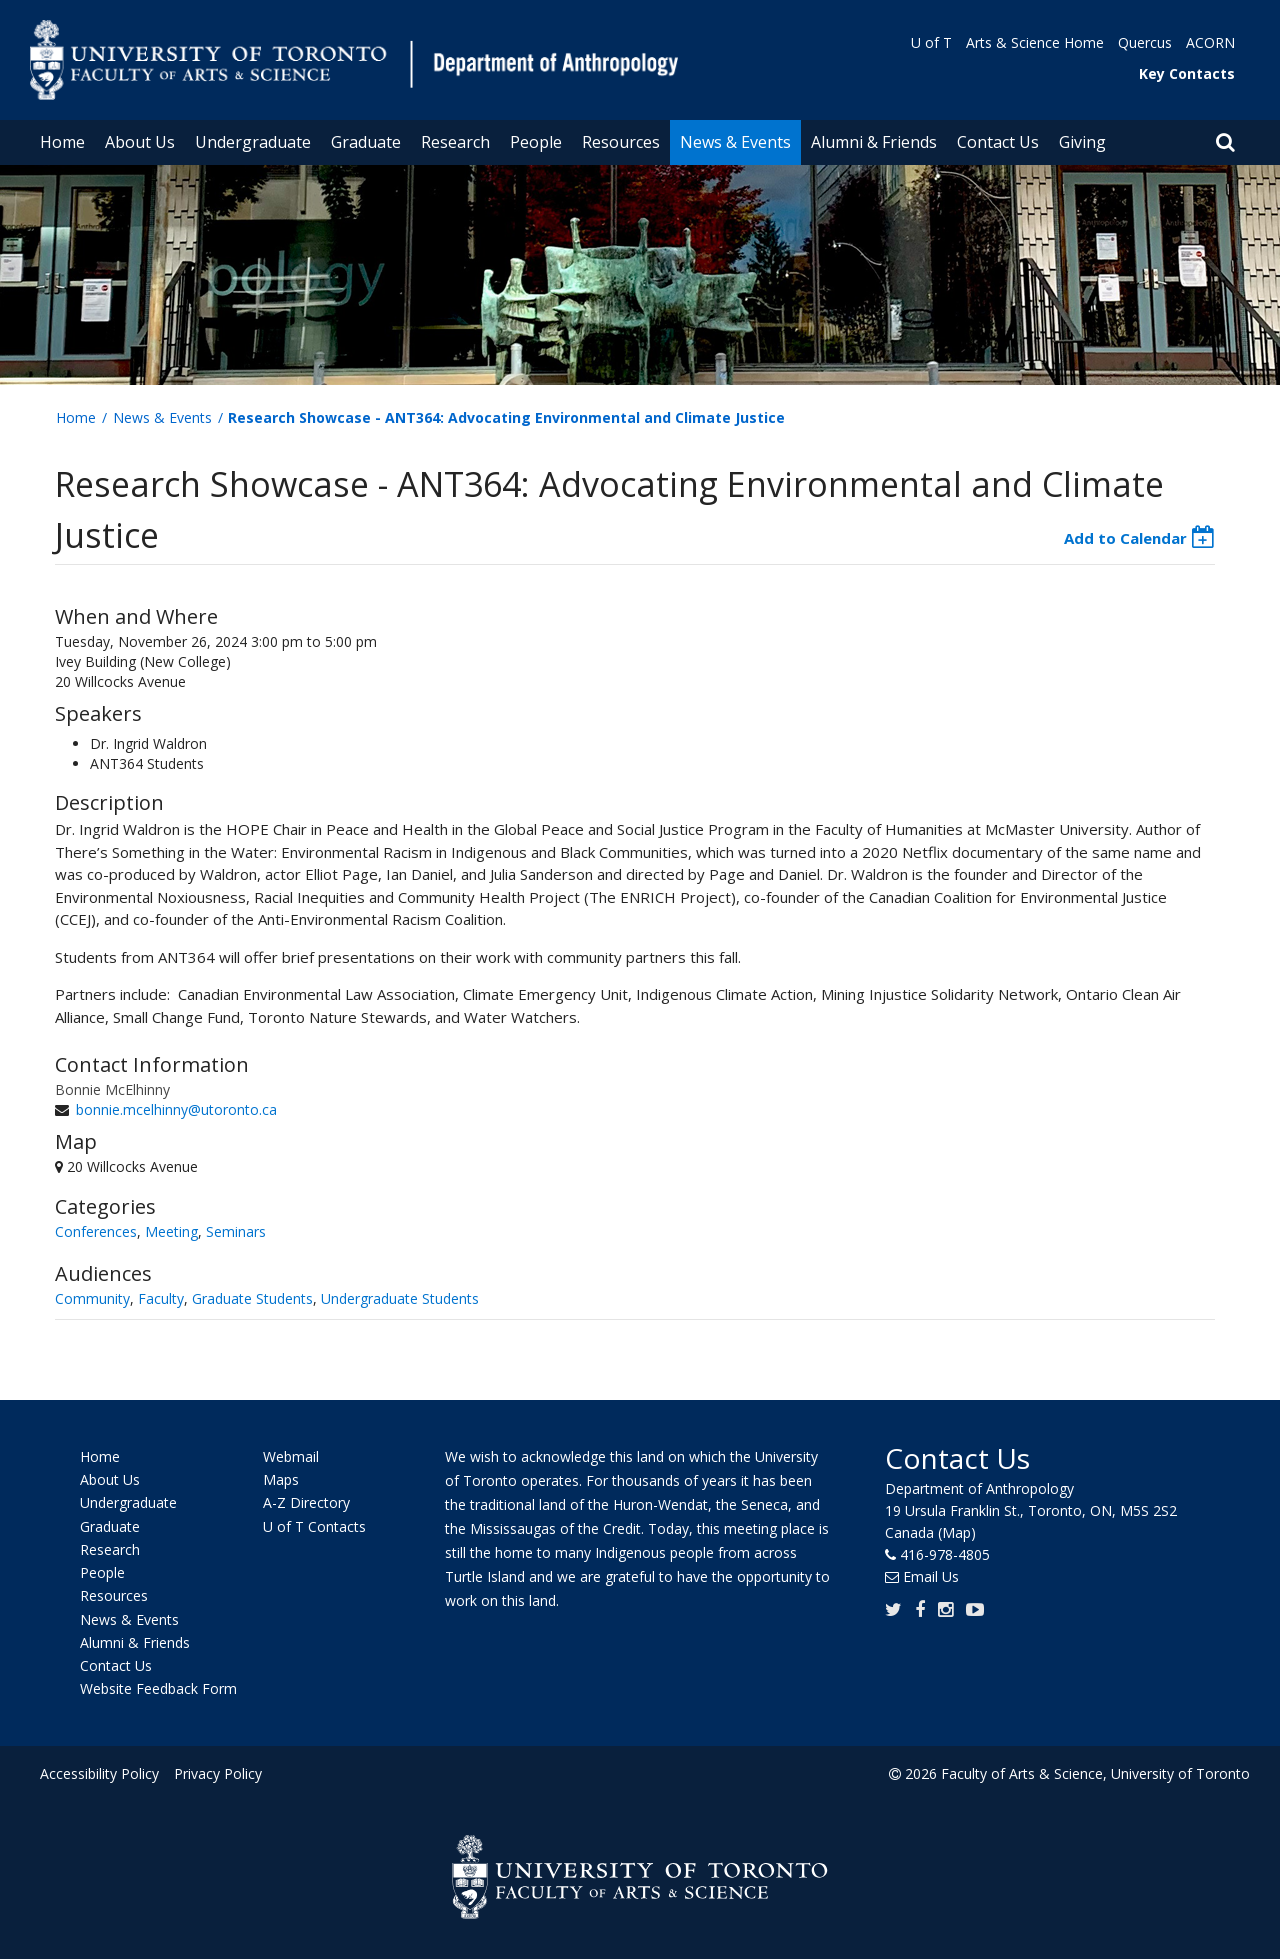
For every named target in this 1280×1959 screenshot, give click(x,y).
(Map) (957, 1532)
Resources (621, 142)
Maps (281, 1479)
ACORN (1210, 42)
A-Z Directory (306, 1503)
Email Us (931, 1576)
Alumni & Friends (874, 142)
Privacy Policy (217, 1773)
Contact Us (998, 142)
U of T (931, 42)
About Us (140, 142)
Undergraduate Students (400, 1298)
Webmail (291, 1456)
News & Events (735, 142)
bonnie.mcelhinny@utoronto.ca (176, 1109)
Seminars (236, 1231)
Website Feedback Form (158, 1689)
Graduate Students (252, 1298)
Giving (1082, 142)
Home (62, 142)
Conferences (96, 1231)
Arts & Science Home (1035, 42)
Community (92, 1298)
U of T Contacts (314, 1526)
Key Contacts (1187, 73)
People (536, 142)
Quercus (1145, 42)
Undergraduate (253, 142)
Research (455, 142)
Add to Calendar (1125, 538)
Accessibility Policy (99, 1773)
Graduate (366, 142)
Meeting (171, 1231)
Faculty (161, 1298)
